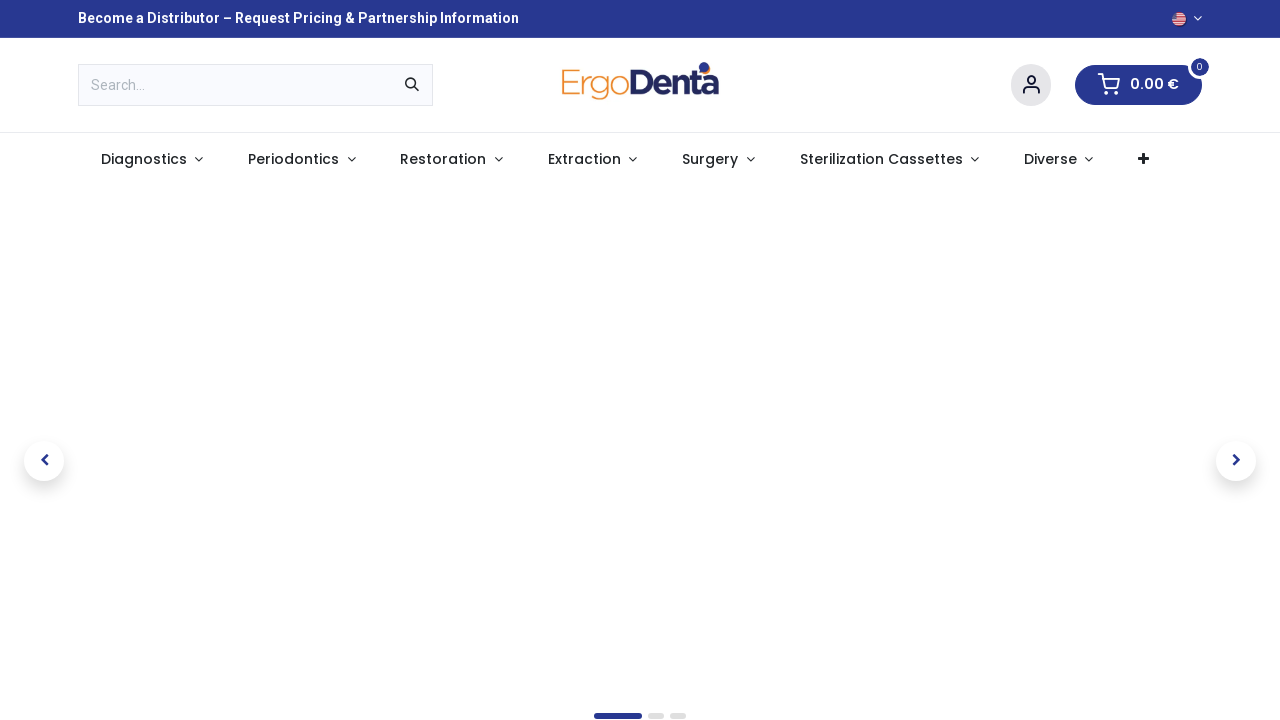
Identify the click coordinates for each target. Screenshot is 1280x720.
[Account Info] (1031, 85)
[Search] (412, 85)
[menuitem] (151, 159)
